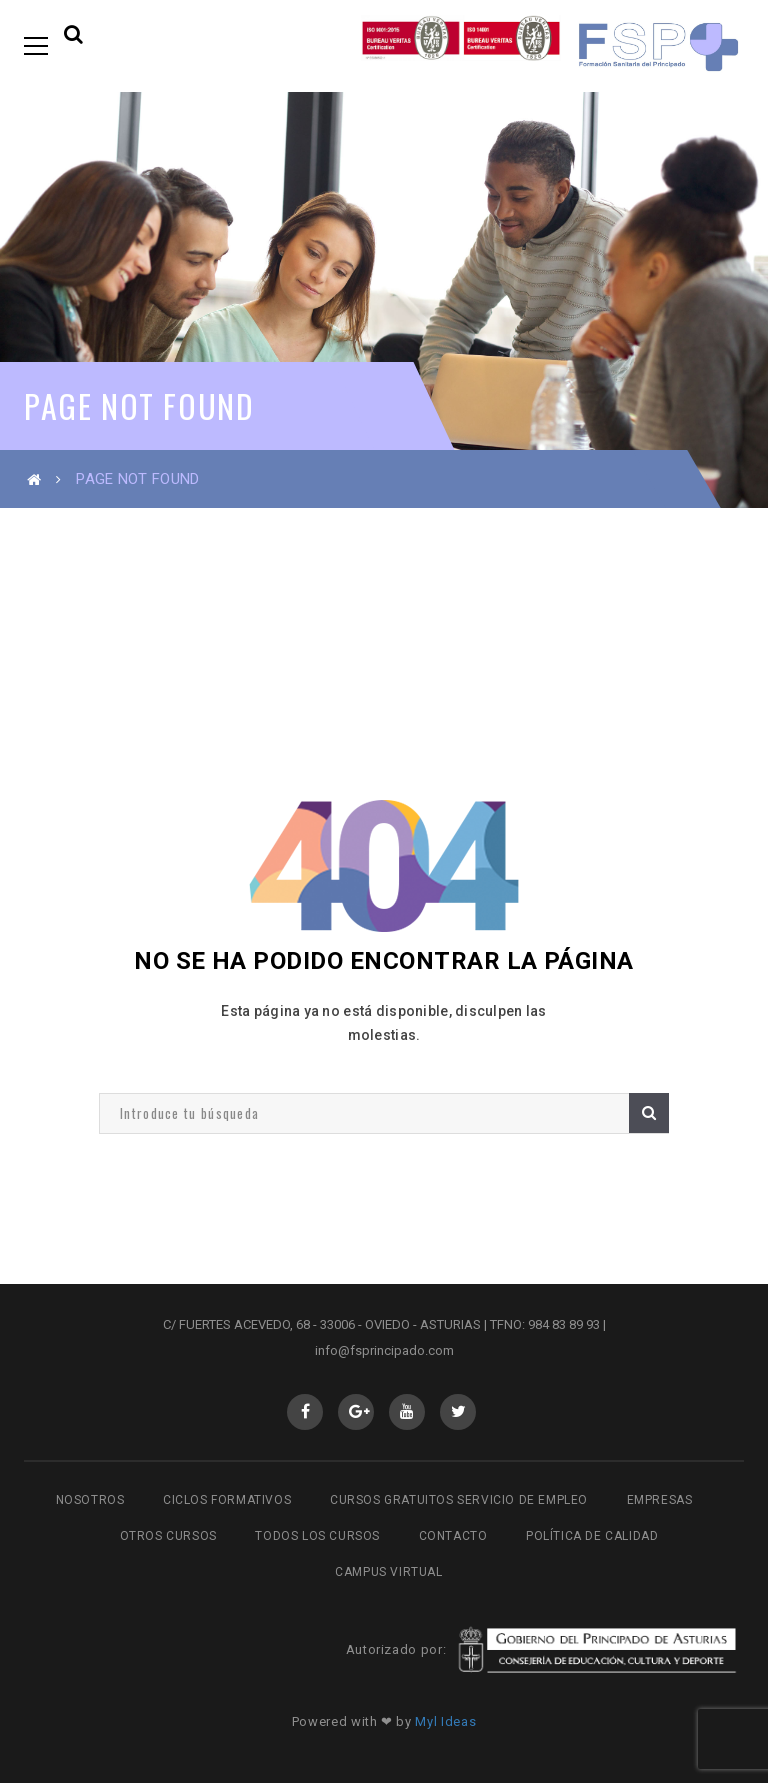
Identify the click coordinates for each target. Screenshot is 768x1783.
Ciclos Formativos (227, 1500)
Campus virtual (388, 1572)
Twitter (458, 1412)
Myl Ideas (445, 1721)
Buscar (649, 1112)
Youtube (407, 1412)
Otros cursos (168, 1536)
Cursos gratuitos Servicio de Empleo (459, 1500)
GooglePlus (356, 1412)
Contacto (453, 1536)
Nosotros (90, 1500)
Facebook (305, 1412)
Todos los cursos (317, 1536)
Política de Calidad (592, 1536)
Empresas (660, 1500)
